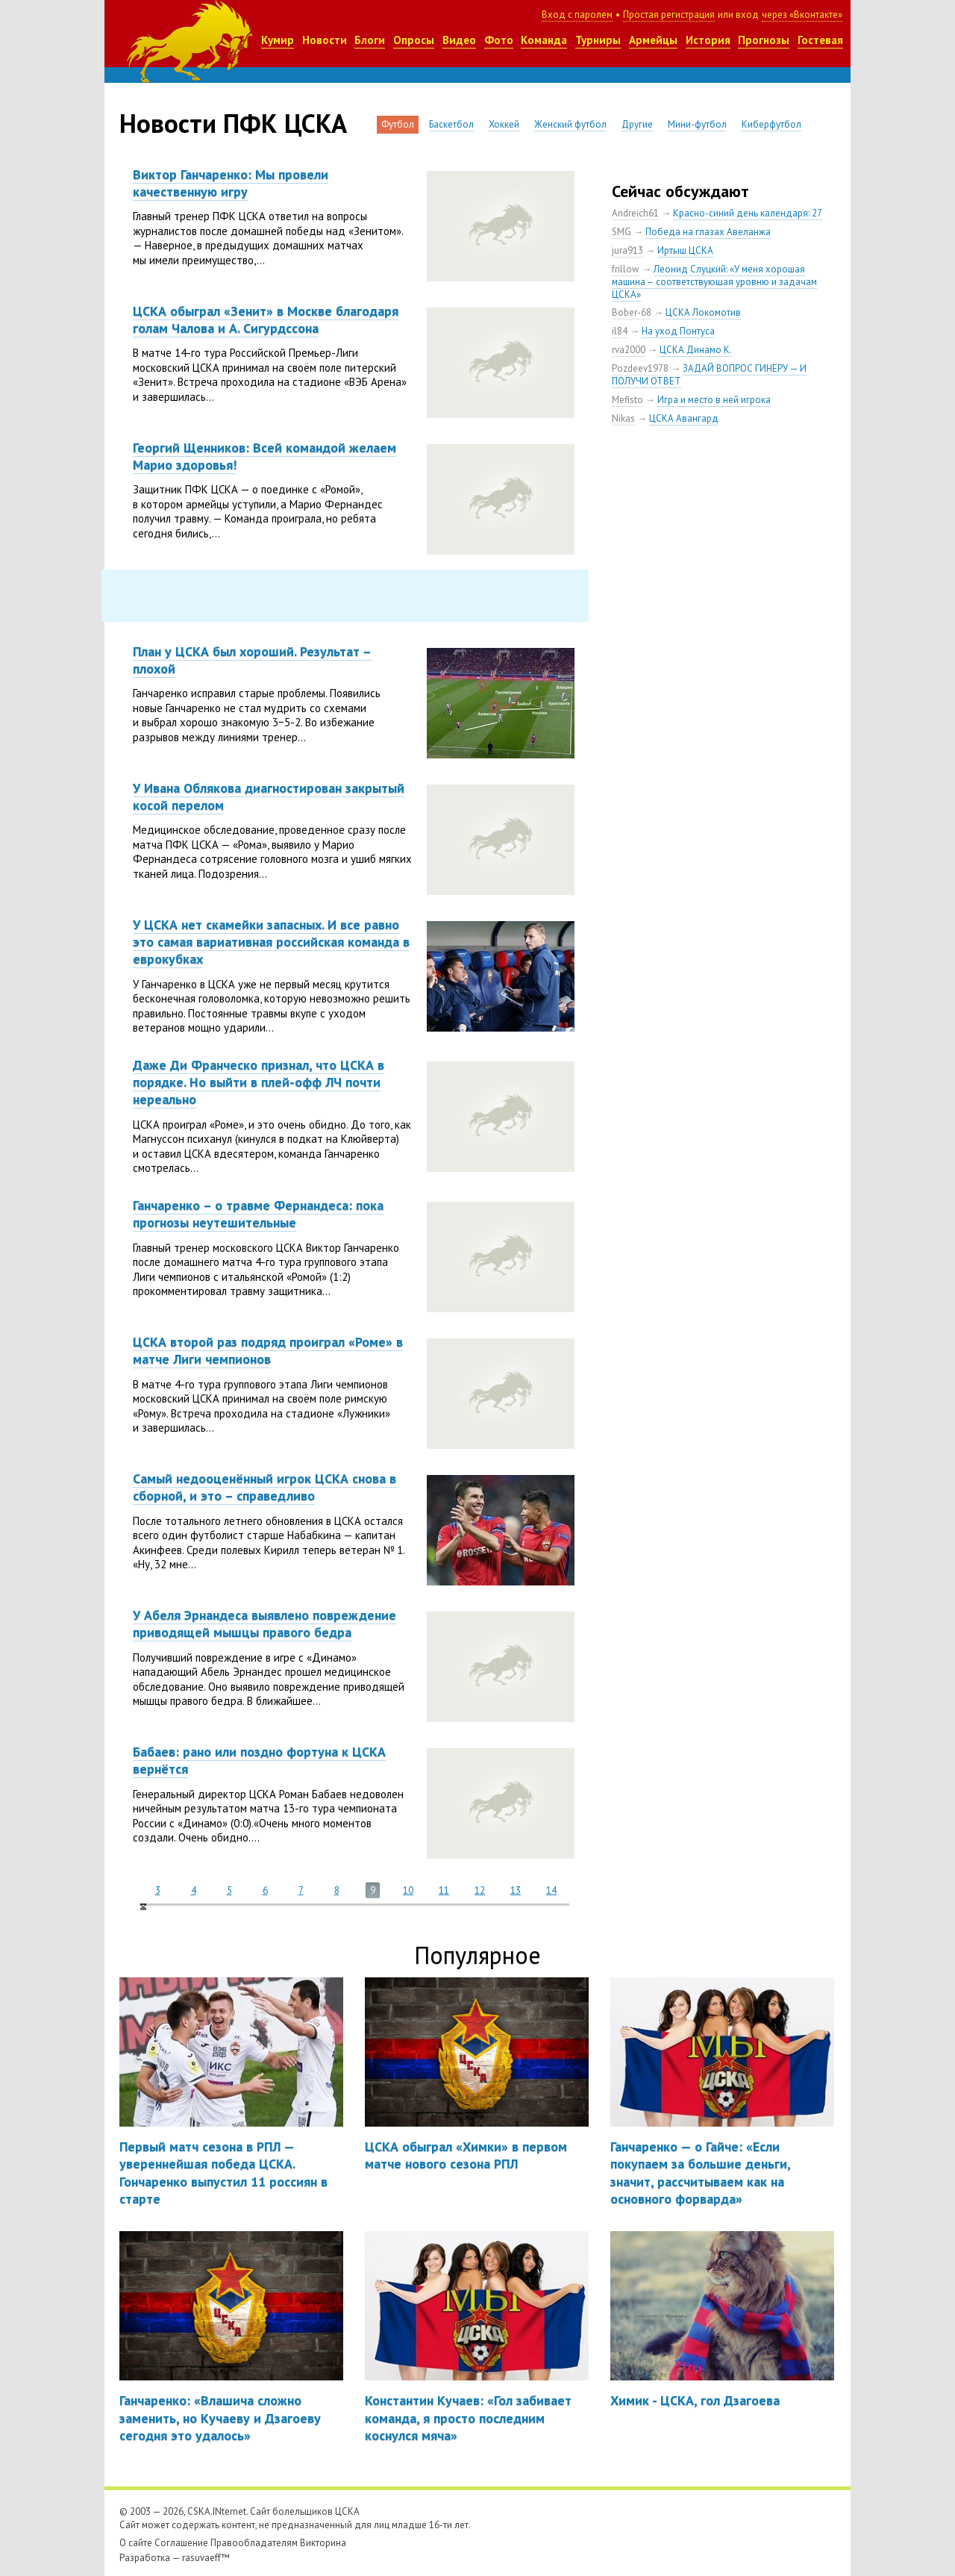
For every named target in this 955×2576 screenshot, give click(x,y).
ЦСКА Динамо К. (696, 349)
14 (551, 1890)
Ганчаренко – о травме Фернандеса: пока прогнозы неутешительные (258, 1214)
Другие (637, 124)
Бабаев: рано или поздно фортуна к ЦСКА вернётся (259, 1760)
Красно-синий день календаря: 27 (747, 213)
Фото (498, 40)
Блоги (369, 40)
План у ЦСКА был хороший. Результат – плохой (252, 660)
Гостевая (820, 40)
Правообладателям (254, 2542)
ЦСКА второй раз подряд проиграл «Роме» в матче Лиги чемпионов (268, 1350)
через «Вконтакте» (802, 14)
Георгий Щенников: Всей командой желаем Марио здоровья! (264, 456)
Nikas (623, 418)
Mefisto (627, 399)
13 (515, 1890)
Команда (544, 40)
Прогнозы (763, 40)
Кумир (277, 40)
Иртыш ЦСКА (685, 250)
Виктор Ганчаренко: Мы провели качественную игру (230, 183)
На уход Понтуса (678, 331)
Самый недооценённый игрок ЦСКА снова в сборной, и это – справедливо (264, 1487)
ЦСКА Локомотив (703, 312)
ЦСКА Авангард (683, 418)
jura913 (627, 250)
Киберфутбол (771, 124)
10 (408, 1890)
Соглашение (181, 2542)
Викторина (323, 2542)
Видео (459, 40)
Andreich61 (635, 213)
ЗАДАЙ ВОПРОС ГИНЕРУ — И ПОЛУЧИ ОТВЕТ (709, 374)
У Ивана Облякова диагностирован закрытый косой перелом (268, 796)
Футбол (397, 124)
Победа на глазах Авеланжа (708, 231)
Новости (324, 40)
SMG (621, 231)
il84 (619, 331)
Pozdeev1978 (640, 368)
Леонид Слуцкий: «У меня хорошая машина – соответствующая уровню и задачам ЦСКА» (714, 282)
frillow (625, 269)
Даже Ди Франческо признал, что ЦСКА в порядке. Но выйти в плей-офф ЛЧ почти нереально (258, 1082)
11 (444, 1890)
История (708, 40)
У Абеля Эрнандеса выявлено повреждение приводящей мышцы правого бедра (264, 1623)
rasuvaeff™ (206, 2557)
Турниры (598, 40)
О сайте (135, 2542)
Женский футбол (570, 124)
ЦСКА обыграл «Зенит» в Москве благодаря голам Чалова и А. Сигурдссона (265, 319)
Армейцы (653, 40)
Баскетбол (451, 124)
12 (480, 1890)
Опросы (413, 40)
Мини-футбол (697, 124)
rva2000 (628, 349)
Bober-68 (631, 312)
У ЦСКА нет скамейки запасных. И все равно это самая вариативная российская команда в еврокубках (271, 942)
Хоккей (504, 124)
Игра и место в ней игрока (714, 399)
